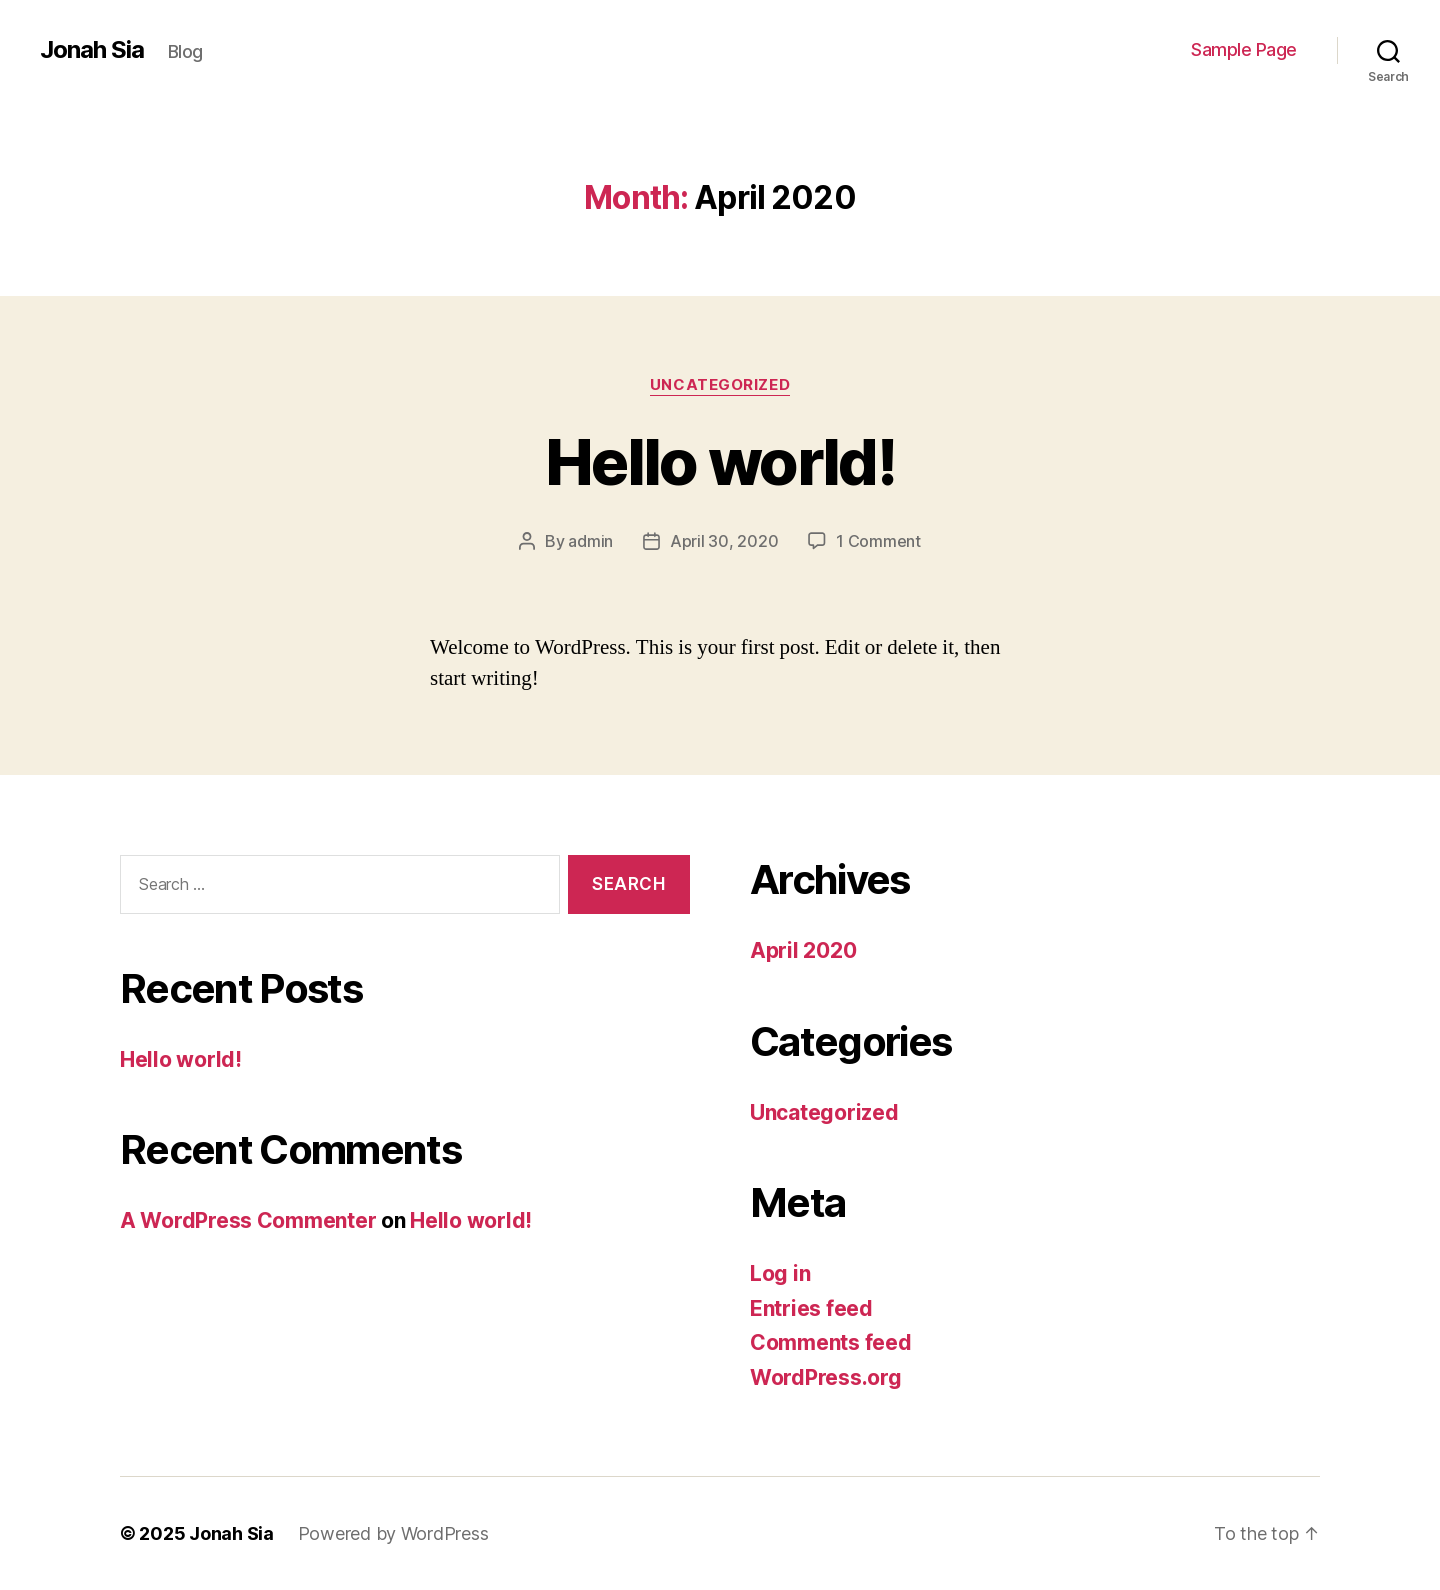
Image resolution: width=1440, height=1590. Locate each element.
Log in (780, 1273)
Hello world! (720, 461)
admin (590, 541)
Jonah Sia (92, 50)
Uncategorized (720, 385)
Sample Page (1244, 49)
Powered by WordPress (393, 1533)
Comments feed (831, 1342)
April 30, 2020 (724, 541)
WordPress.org (826, 1377)
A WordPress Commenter (248, 1220)
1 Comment (878, 541)
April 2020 (803, 950)
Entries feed (811, 1308)
